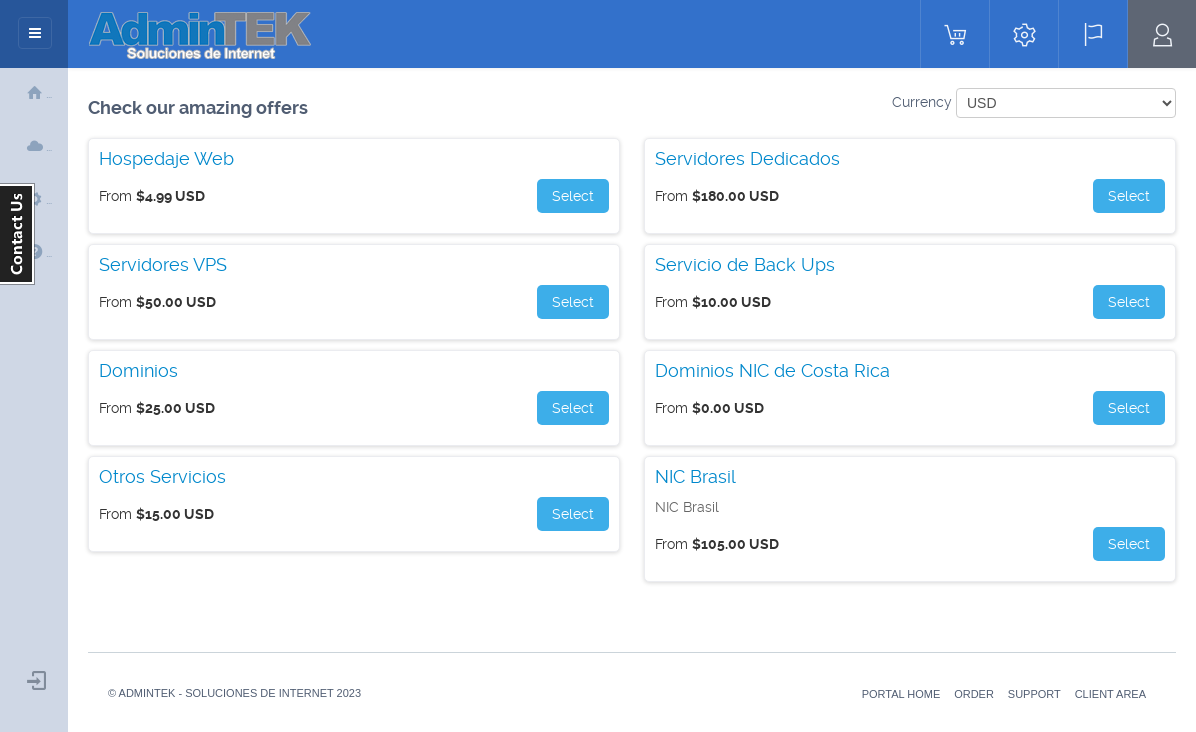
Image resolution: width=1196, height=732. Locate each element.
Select (573, 196)
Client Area (1110, 694)
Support (1034, 694)
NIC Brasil (695, 477)
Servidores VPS (163, 265)
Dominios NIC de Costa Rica (772, 371)
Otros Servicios (162, 477)
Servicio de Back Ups (745, 265)
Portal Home (901, 694)
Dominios (138, 371)
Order (974, 694)
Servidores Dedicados (747, 159)
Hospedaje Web (166, 159)
